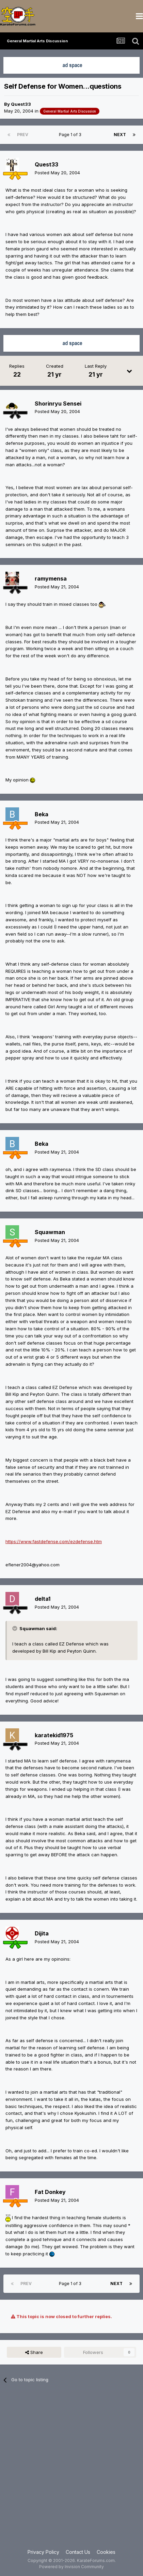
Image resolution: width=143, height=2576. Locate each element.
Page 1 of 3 (71, 134)
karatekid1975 (54, 1735)
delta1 (42, 1598)
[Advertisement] (71, 2470)
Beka (41, 814)
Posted (57, 172)
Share (34, 2352)
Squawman (50, 1232)
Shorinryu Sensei (58, 403)
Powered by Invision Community (71, 2566)
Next (120, 134)
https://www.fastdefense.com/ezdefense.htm (53, 1541)
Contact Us (78, 2552)
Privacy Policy (43, 2552)
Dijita (42, 1933)
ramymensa (51, 578)
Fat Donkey (50, 2192)
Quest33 (21, 104)
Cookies (106, 2552)
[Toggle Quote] (15, 1628)
